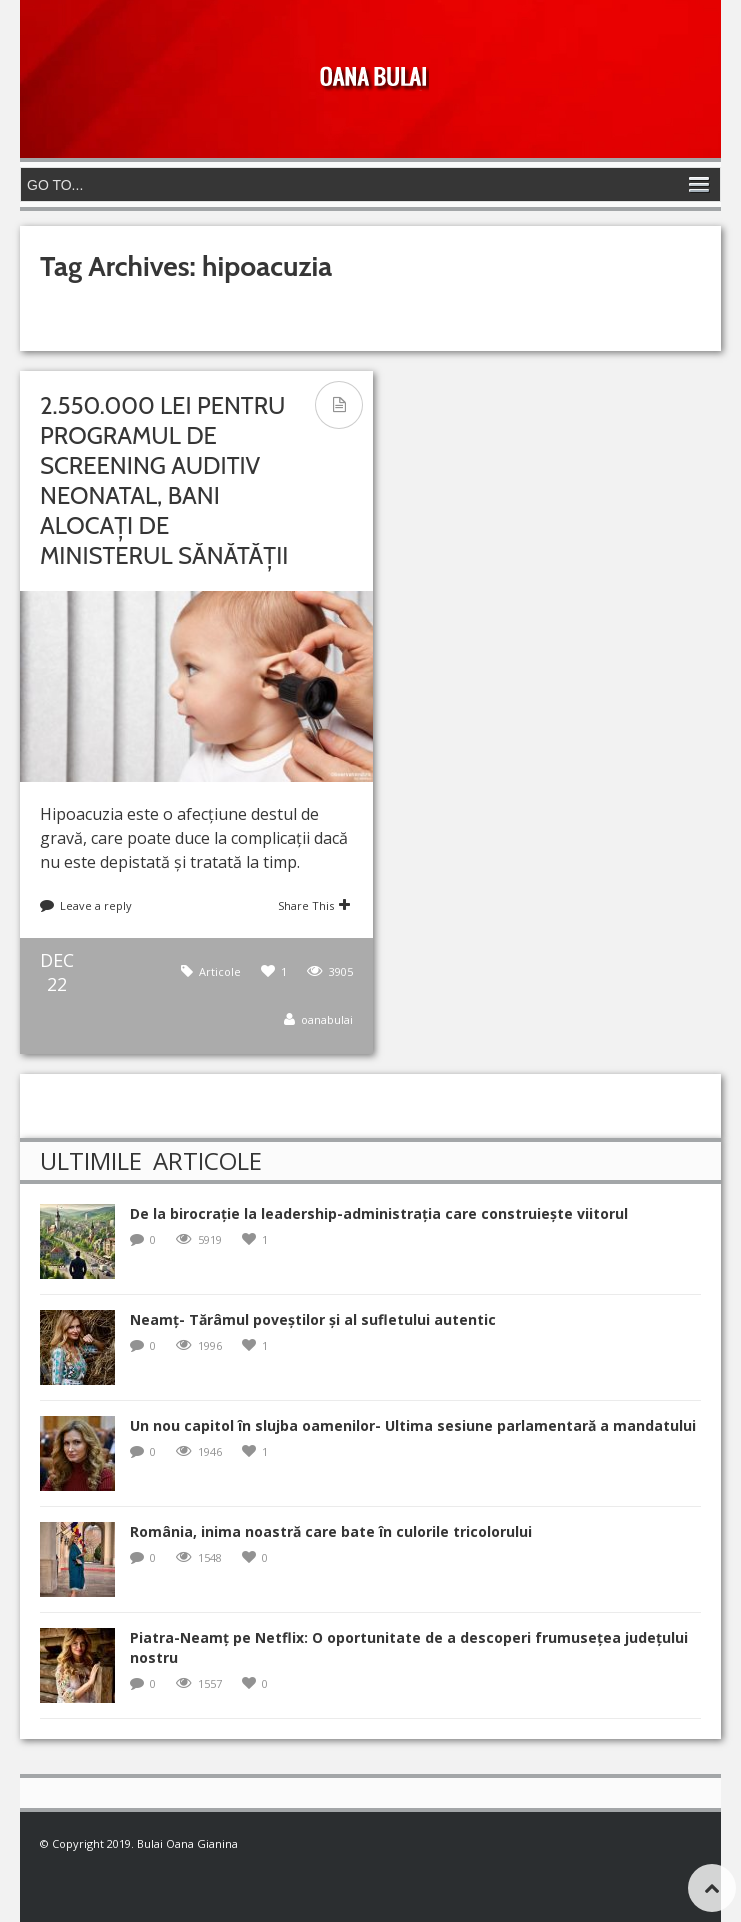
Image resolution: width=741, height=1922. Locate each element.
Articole (220, 971)
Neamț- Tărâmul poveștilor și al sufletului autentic (313, 1319)
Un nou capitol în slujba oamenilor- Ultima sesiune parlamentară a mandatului (413, 1425)
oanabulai (327, 1019)
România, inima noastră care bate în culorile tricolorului (331, 1531)
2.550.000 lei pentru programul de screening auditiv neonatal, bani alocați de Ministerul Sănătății (164, 480)
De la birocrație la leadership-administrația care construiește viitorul (379, 1213)
